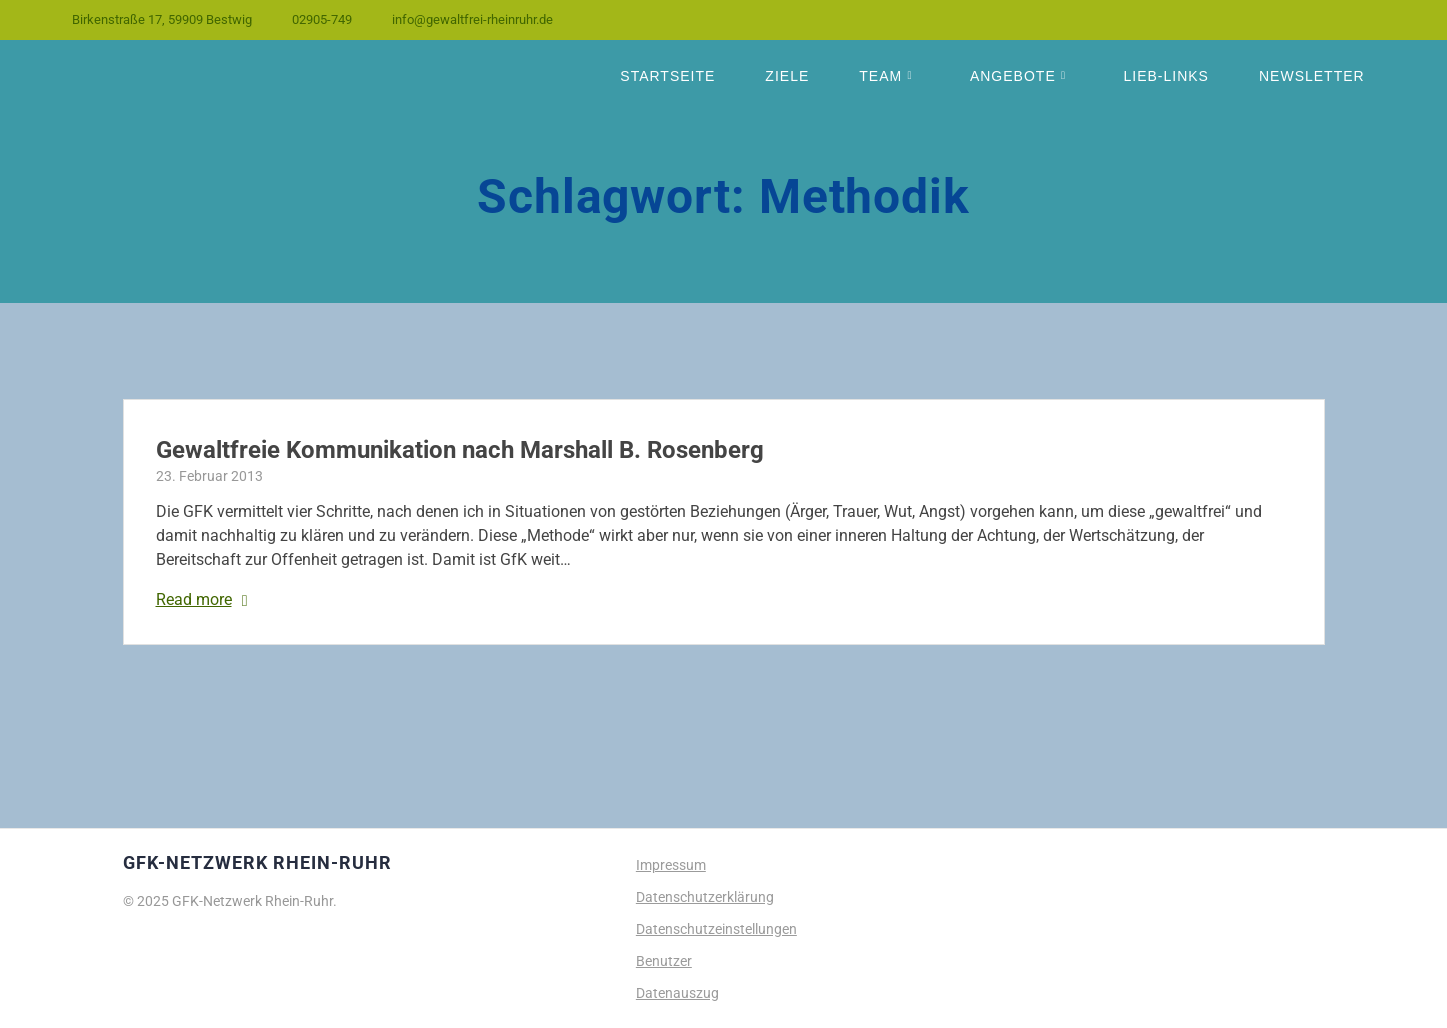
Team (880, 76)
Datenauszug (677, 993)
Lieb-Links (1165, 76)
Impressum (671, 865)
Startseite (667, 76)
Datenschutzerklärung (705, 897)
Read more (194, 599)
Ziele (787, 76)
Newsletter (1312, 76)
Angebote (1013, 76)
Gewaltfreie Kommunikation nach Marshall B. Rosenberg (460, 450)
